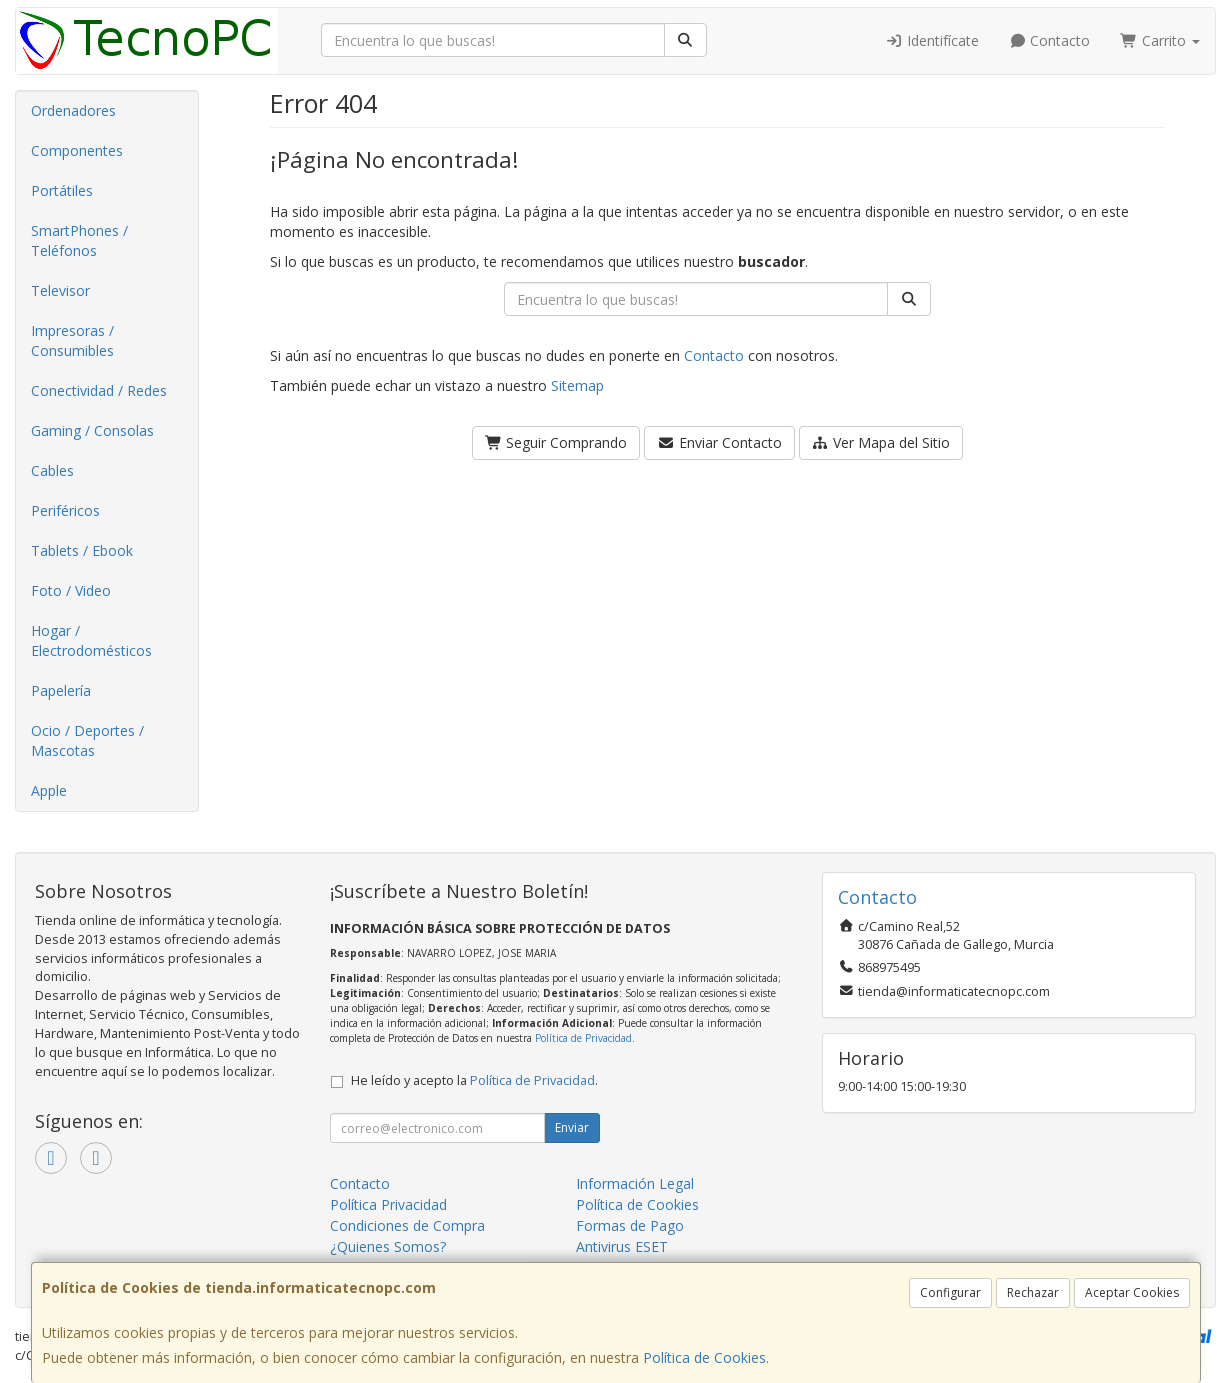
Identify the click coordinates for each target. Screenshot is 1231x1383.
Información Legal (635, 1183)
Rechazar (1033, 1292)
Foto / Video (71, 590)
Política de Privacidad (583, 1038)
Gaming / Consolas (92, 430)
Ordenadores (73, 110)
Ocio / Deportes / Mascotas (87, 740)
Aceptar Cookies (1132, 1292)
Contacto (1050, 40)
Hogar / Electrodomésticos (91, 640)
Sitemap (577, 385)
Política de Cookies (704, 1357)
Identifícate (932, 40)
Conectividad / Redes (99, 390)
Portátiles (62, 190)
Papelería (61, 690)
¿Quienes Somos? (388, 1246)
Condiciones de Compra (407, 1225)
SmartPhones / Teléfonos (79, 240)
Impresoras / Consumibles (72, 340)
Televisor (60, 290)
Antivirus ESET (622, 1246)
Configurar (950, 1292)
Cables (52, 470)
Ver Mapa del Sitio (881, 442)
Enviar (572, 1127)
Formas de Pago (630, 1225)
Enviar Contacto (719, 442)
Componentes (77, 150)
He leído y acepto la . (474, 1080)
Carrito (1160, 40)
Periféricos (65, 510)
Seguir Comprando (556, 442)
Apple (49, 790)
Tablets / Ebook (82, 550)
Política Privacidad (388, 1204)
